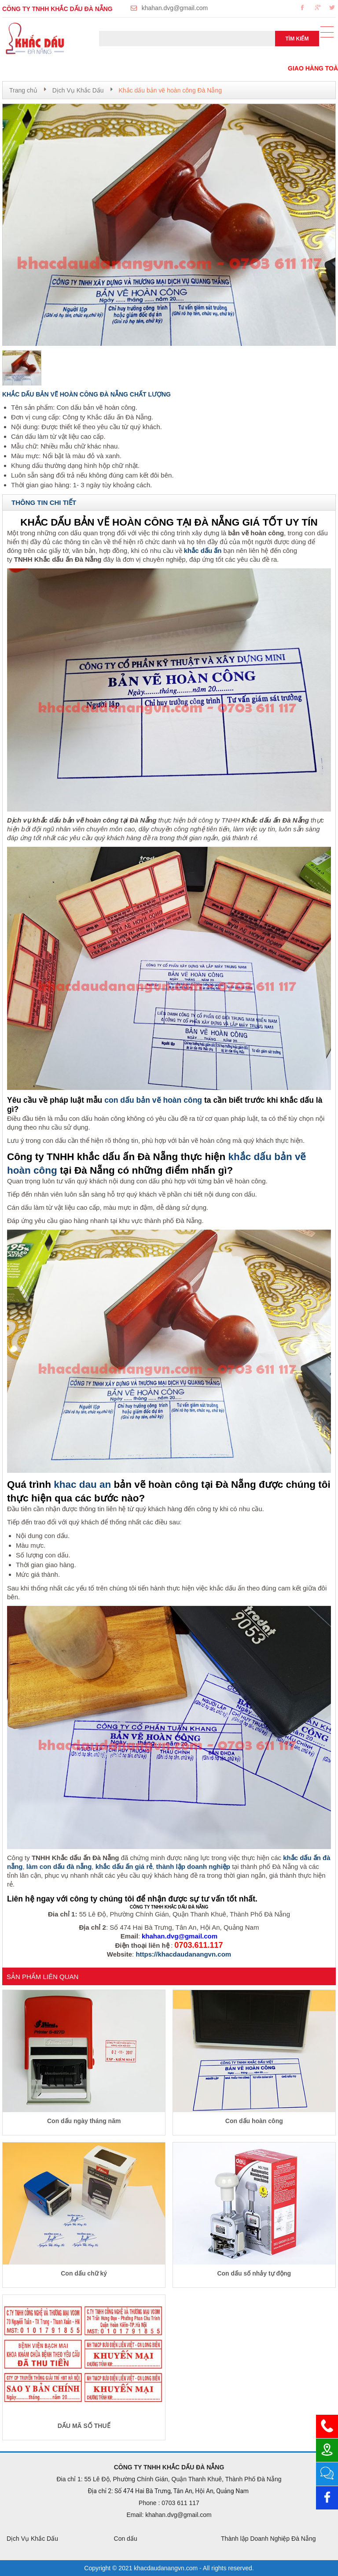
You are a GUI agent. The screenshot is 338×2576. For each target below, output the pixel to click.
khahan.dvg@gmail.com (175, 7)
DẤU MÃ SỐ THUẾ (84, 2425)
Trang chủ (23, 90)
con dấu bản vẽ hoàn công (153, 1100)
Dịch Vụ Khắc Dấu (78, 90)
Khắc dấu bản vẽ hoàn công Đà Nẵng (170, 90)
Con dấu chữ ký (84, 2273)
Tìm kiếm (297, 39)
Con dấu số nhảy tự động (254, 2273)
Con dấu (125, 2538)
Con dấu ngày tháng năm (84, 2120)
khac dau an (82, 1484)
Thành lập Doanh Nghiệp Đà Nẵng (268, 2538)
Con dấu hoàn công (254, 2120)
